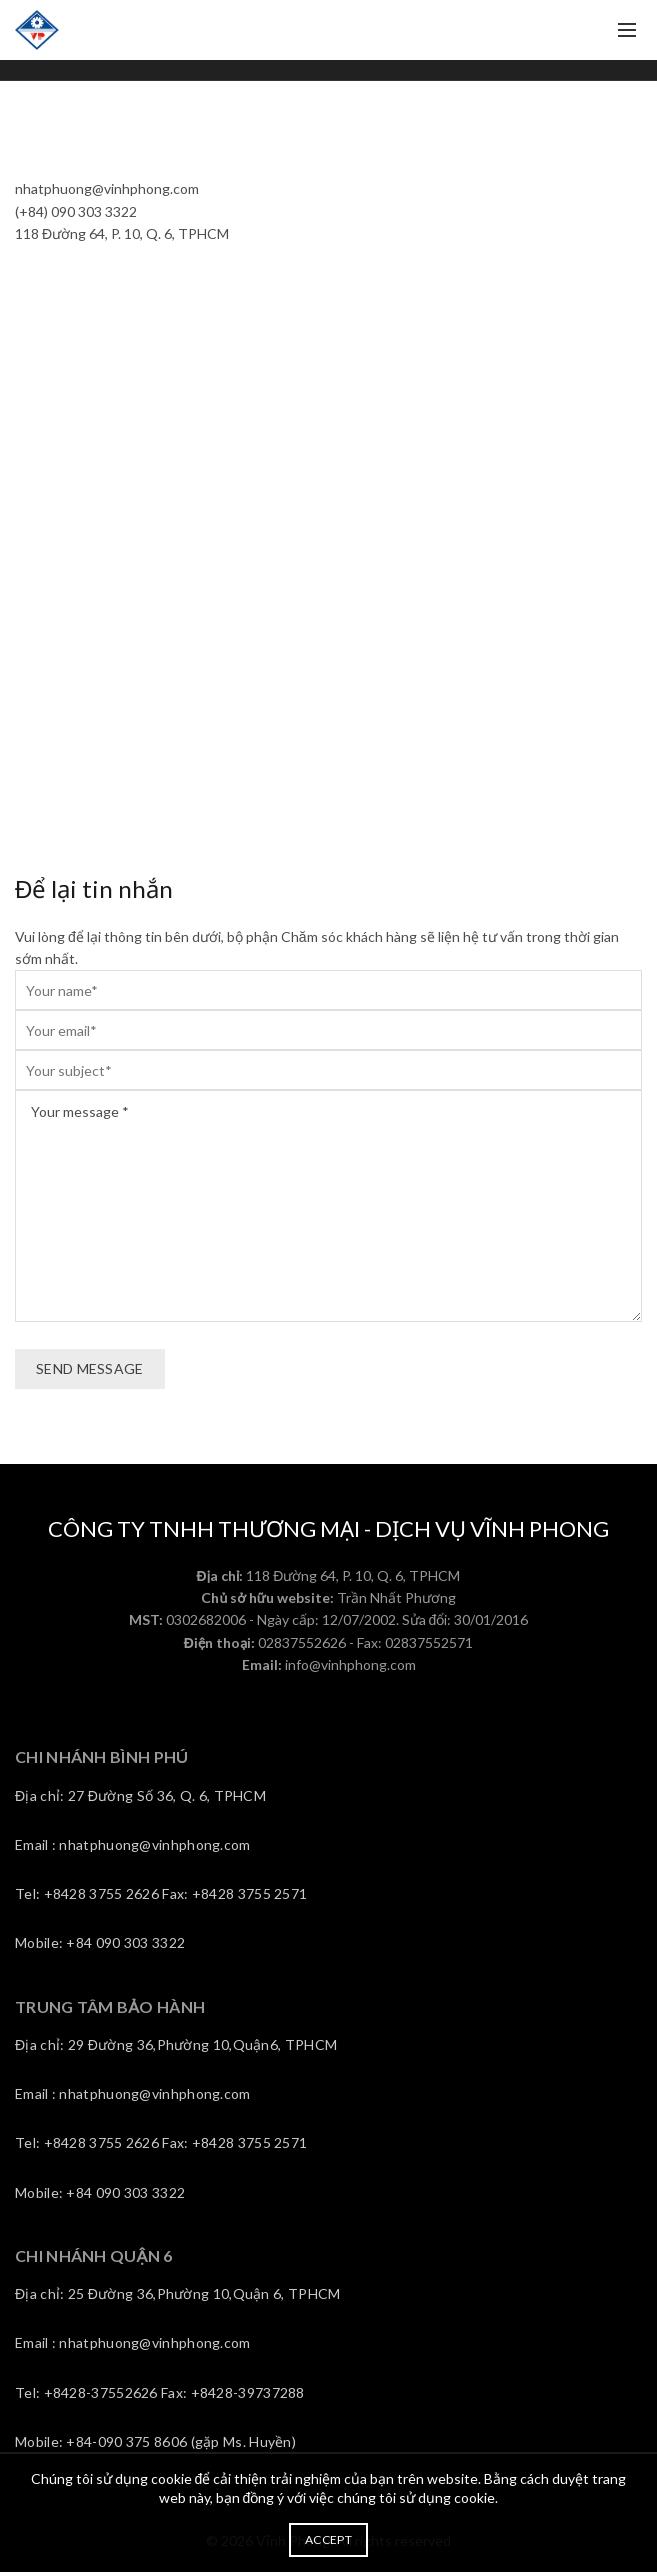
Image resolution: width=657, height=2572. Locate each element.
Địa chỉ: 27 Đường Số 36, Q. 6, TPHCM (140, 1795)
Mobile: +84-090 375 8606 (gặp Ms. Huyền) (155, 2441)
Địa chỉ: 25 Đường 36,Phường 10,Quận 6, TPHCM (177, 2293)
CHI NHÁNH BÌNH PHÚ (101, 1756)
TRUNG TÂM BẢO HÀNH (110, 2006)
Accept (328, 2539)
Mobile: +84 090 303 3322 (100, 1942)
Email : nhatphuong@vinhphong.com (133, 1844)
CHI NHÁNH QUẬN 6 (94, 2255)
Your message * (328, 1206)
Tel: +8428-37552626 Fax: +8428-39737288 (160, 2392)
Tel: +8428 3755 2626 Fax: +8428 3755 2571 (161, 1893)
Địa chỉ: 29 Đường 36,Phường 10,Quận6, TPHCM (176, 2044)
